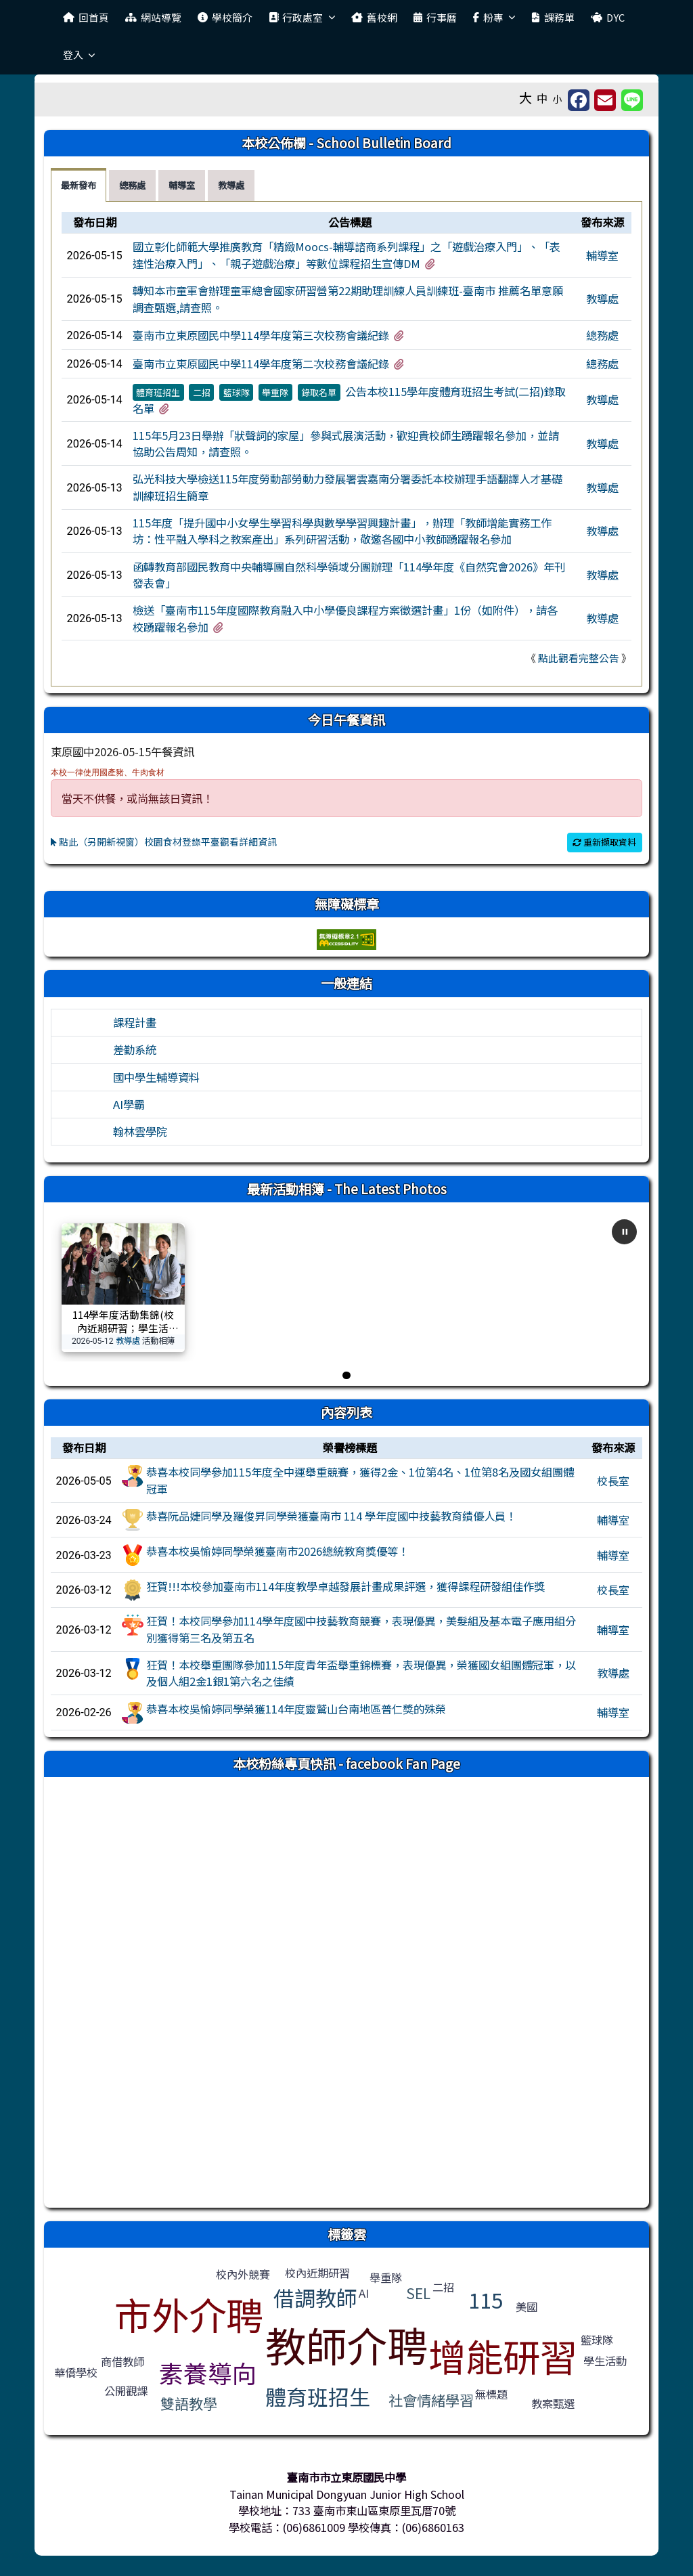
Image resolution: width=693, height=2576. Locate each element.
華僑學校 (75, 2372)
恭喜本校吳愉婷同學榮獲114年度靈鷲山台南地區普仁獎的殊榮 (296, 1709)
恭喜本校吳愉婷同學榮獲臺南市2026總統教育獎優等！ (277, 1551)
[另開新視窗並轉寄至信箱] (605, 100)
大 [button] (525, 97)
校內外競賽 (243, 2274)
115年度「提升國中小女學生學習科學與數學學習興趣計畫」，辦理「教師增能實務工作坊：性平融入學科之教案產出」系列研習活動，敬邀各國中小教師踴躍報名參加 (342, 531)
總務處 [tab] (132, 185)
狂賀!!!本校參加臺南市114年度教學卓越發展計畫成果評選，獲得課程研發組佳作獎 (345, 1586)
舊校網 (374, 17)
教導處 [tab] (231, 185)
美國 (526, 2306)
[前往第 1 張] (346, 1375)
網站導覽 (153, 17)
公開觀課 (126, 2390)
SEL (418, 2292)
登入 (79, 54)
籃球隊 (236, 392)
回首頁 (86, 17)
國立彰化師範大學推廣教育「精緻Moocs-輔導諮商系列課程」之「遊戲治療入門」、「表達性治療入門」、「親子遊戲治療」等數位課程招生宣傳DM (346, 254)
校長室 (613, 1480)
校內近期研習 (317, 2273)
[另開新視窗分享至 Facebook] (578, 100)
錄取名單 (318, 392)
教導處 (602, 298)
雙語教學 (188, 2403)
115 (485, 2299)
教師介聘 (346, 2344)
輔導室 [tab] (182, 185)
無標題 (491, 2394)
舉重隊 (275, 392)
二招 (201, 392)
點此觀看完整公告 (578, 658)
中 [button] (542, 98)
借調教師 (315, 2297)
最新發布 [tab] (78, 185)
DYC (608, 17)
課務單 (553, 17)
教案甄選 (553, 2403)
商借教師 (122, 2361)
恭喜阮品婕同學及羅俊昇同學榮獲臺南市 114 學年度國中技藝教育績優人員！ (331, 1516)
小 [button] (557, 99)
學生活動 (605, 2361)
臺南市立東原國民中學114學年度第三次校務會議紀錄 (261, 335)
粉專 (494, 17)
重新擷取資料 (604, 841)
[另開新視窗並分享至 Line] (632, 100)
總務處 (602, 335)
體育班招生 (158, 392)
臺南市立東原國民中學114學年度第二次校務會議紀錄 (261, 363)
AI (364, 2293)
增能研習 (502, 2355)
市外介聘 (188, 2314)
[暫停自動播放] (624, 1231)
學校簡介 (225, 17)
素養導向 (207, 2372)
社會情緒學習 (431, 2399)
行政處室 (302, 17)
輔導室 (602, 255)
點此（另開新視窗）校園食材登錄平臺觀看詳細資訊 (164, 841)
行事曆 (435, 17)
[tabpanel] (346, 443)
